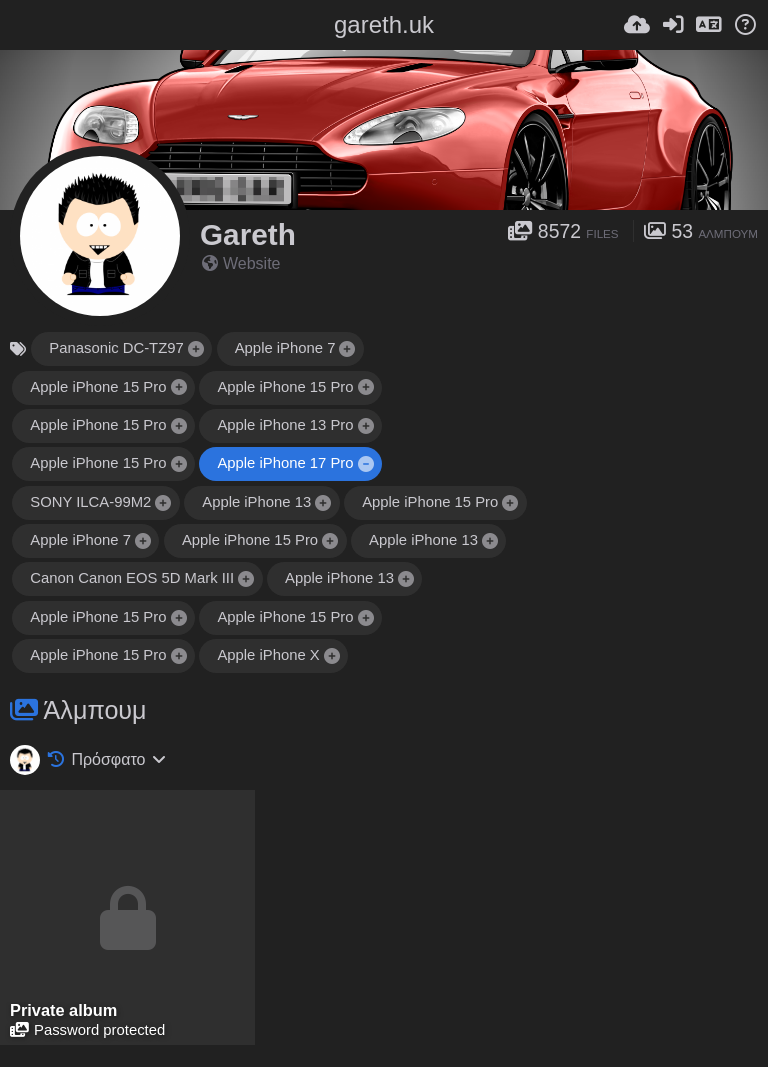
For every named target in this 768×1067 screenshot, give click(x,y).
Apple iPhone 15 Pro (98, 387)
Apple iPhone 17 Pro (285, 463)
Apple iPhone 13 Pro (285, 425)
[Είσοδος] (673, 25)
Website (241, 263)
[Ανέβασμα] (637, 25)
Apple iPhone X (268, 655)
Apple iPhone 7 (285, 348)
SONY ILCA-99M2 (90, 502)
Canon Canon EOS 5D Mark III (132, 578)
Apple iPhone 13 (256, 502)
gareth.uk (384, 24)
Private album (63, 1010)
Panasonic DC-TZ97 (116, 348)
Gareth (248, 234)
